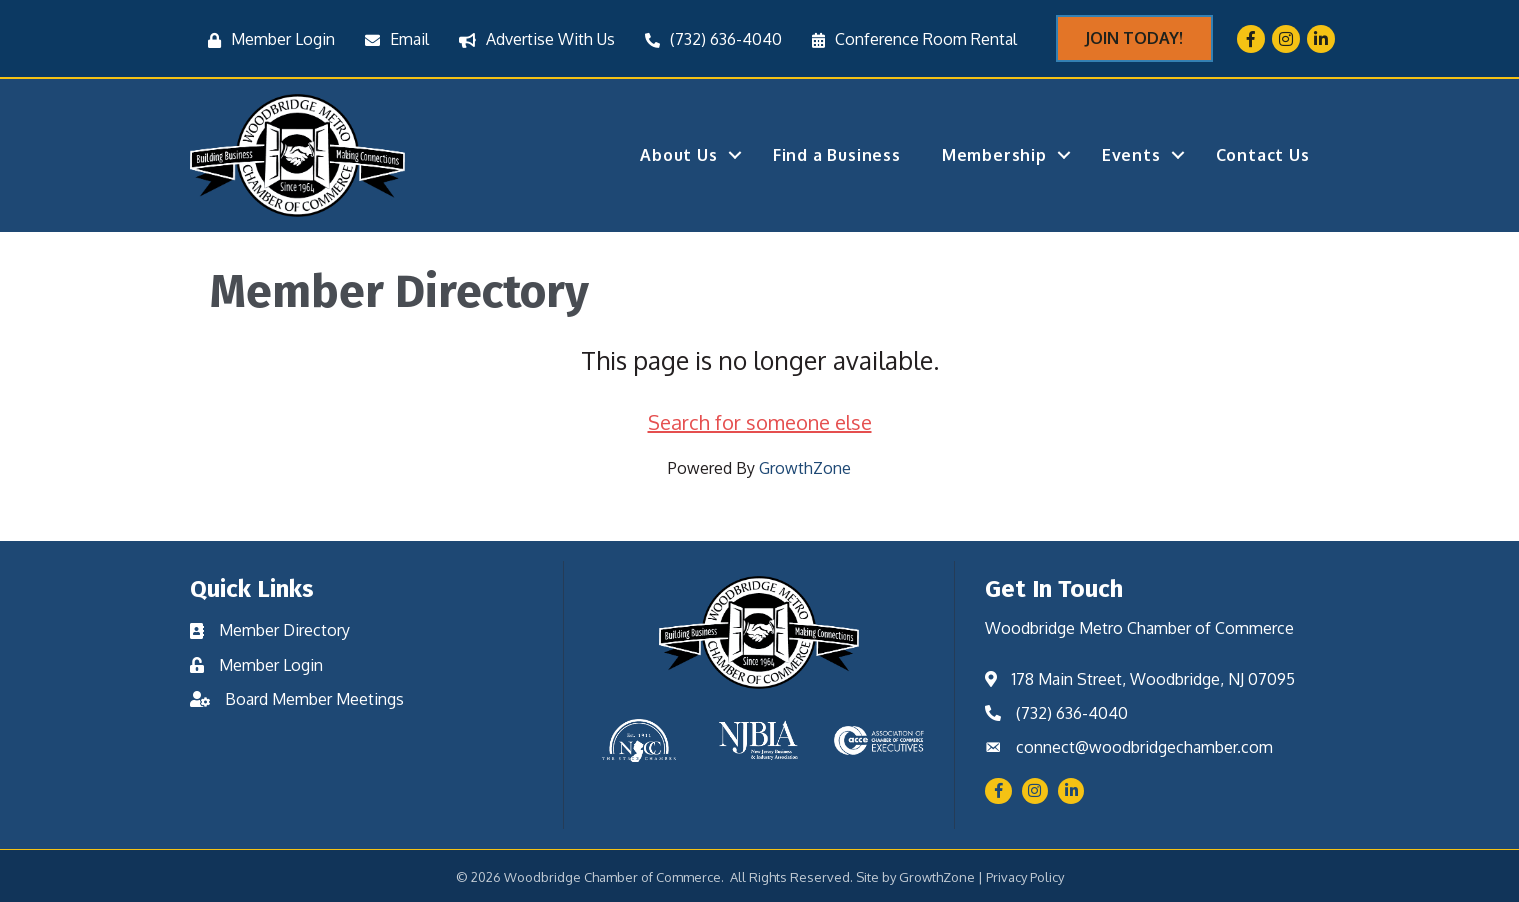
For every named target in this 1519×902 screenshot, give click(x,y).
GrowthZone (805, 468)
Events (1131, 155)
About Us (678, 155)
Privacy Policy (1025, 877)
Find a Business (837, 155)
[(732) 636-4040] (708, 39)
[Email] (392, 39)
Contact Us (1263, 155)
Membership (994, 155)
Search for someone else (760, 422)
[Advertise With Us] (532, 39)
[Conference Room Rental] (909, 39)
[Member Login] (266, 39)
